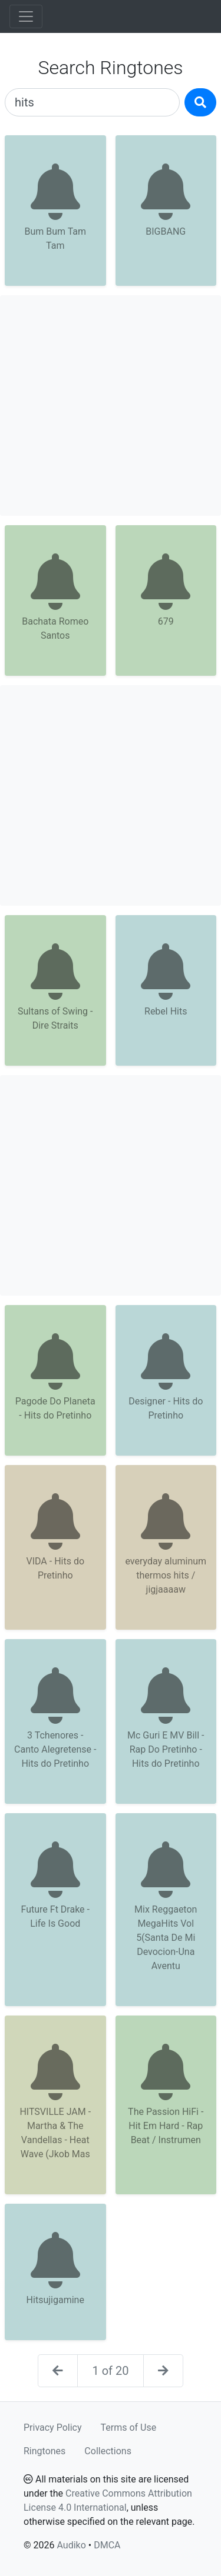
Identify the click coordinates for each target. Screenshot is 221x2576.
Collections (107, 2451)
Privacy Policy (53, 2427)
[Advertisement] (110, 405)
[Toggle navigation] (25, 16)
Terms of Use (129, 2427)
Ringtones (44, 2451)
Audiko (71, 2545)
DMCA (107, 2545)
